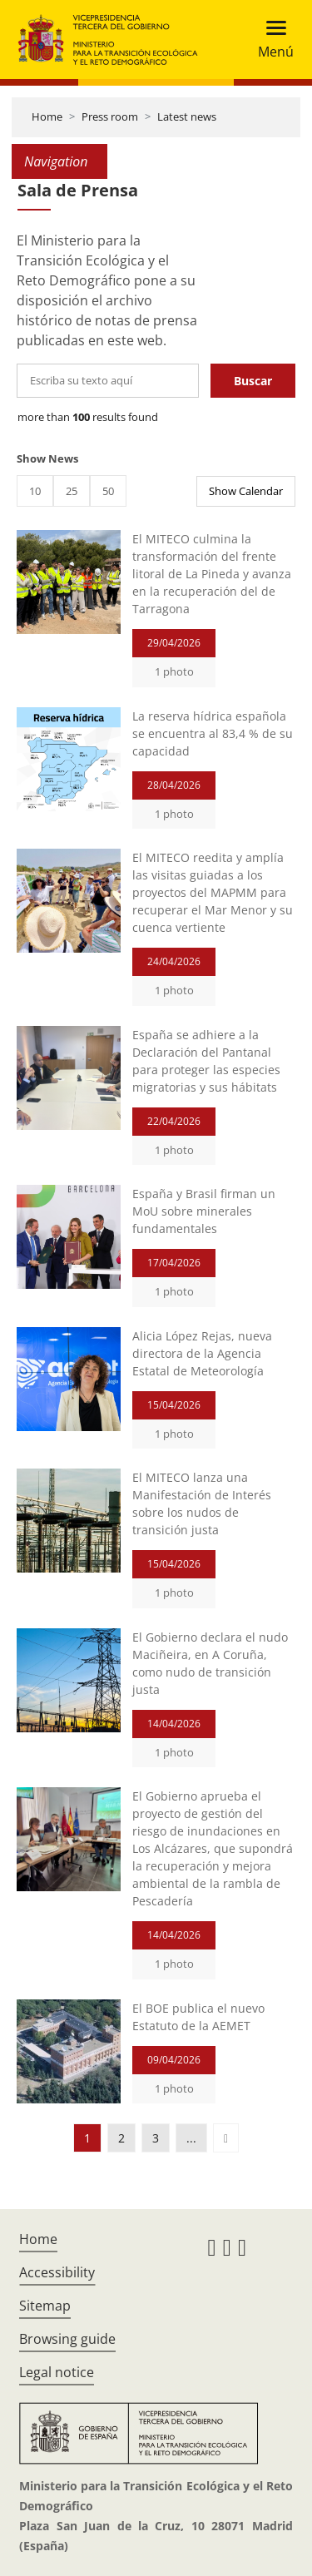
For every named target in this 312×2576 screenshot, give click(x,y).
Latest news (186, 116)
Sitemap (45, 2305)
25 (71, 490)
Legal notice (56, 2372)
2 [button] (121, 2138)
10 (35, 490)
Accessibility (57, 2272)
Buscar (253, 381)
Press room (110, 116)
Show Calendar (246, 490)
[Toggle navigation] (271, 39)
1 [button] (87, 2138)
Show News (47, 458)
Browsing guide (67, 2339)
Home (47, 116)
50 (108, 490)
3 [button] (155, 2138)
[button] (226, 2137)
